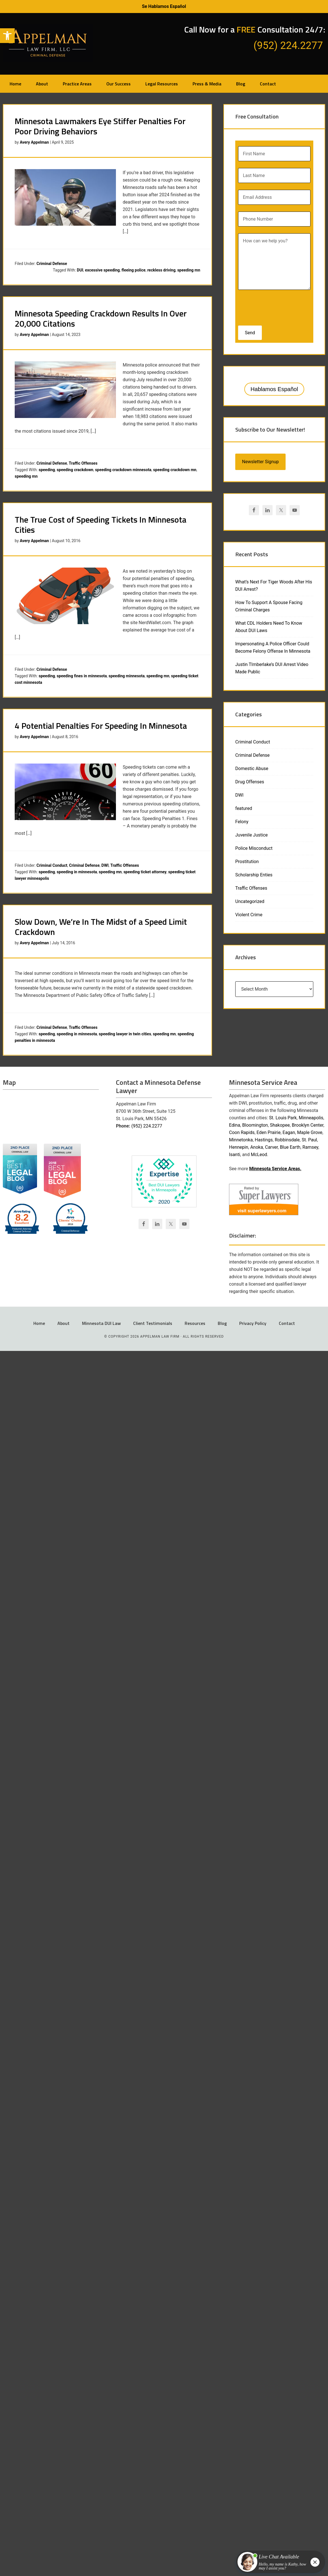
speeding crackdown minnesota (123, 469)
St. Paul (309, 1140)
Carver (271, 1147)
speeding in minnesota (77, 872)
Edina (234, 1125)
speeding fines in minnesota (82, 676)
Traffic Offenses (83, 463)
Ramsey (310, 1147)
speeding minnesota (127, 676)
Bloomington (255, 1125)
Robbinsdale (287, 1140)
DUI (80, 270)
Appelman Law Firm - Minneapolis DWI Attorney (48, 43)
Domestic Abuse (251, 768)
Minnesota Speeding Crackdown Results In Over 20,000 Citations (101, 318)
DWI (105, 865)
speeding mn (188, 270)
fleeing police (134, 270)
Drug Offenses (249, 781)
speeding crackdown (75, 469)
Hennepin (238, 1147)
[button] (7, 35)
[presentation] (274, 306)
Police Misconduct (254, 848)
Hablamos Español (274, 389)
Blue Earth (290, 1147)
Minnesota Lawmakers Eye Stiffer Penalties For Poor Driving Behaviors (100, 126)
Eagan (288, 1132)
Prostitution (247, 861)
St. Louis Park (283, 1117)
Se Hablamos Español (164, 6)
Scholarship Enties (254, 875)
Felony (242, 821)
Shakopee (280, 1125)
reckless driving (161, 270)
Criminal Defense (51, 263)
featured (243, 808)
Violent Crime (248, 914)
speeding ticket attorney (145, 872)
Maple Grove (309, 1132)
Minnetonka (241, 1140)
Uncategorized (249, 901)
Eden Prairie (268, 1132)
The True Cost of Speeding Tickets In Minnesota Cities (100, 524)
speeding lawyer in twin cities (125, 1034)
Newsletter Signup (260, 461)
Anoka (256, 1147)
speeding (47, 469)
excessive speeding (102, 270)
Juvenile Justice (251, 835)
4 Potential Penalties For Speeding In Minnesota (101, 725)
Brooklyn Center (307, 1125)
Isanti (234, 1154)
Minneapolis (311, 1117)
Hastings (264, 1140)
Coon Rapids (241, 1132)
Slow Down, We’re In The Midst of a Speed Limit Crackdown (101, 926)
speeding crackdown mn (175, 469)
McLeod (259, 1154)
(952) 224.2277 (146, 1126)
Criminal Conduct (51, 865)
